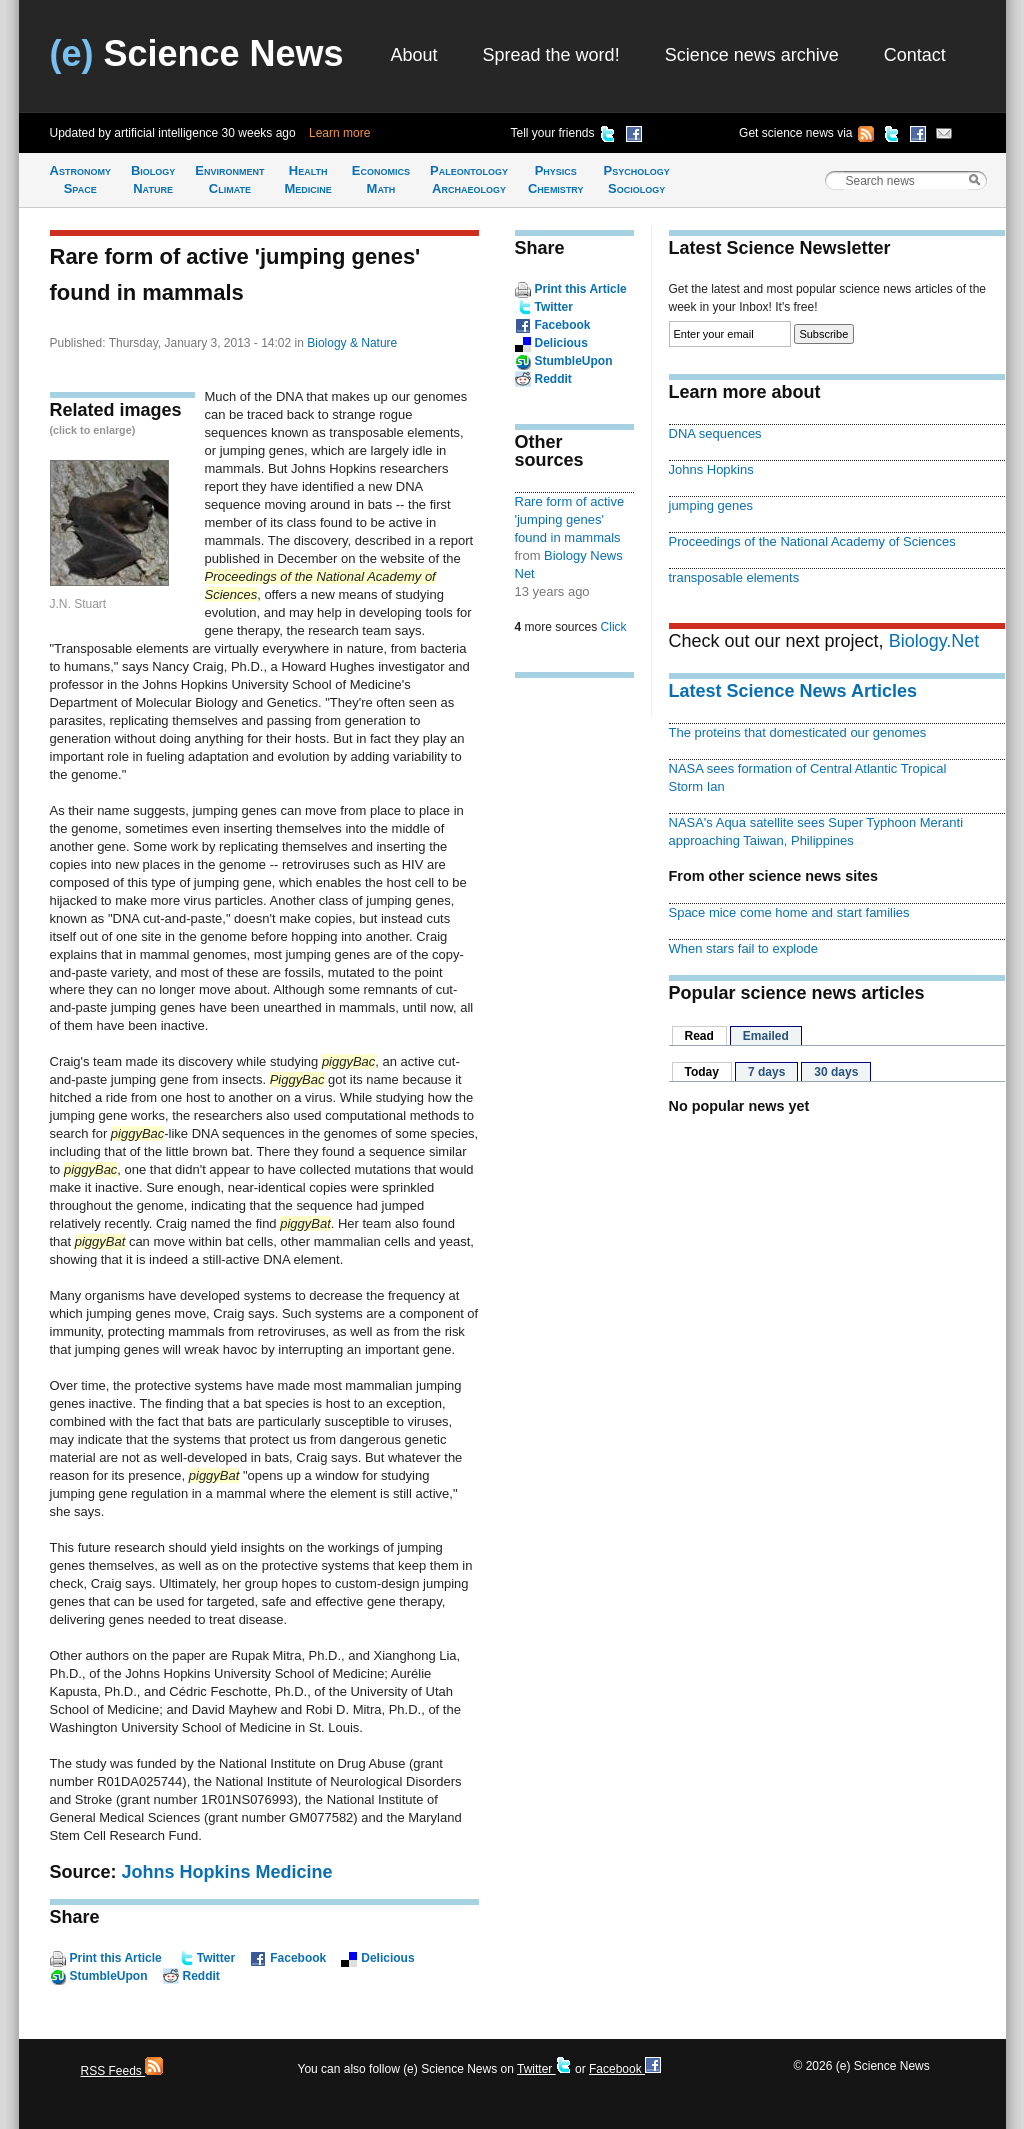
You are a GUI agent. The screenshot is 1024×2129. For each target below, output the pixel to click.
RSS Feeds (122, 2071)
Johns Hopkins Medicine (227, 1872)
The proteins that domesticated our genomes (798, 732)
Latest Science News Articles (793, 691)
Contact (915, 55)
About (414, 55)
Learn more (339, 133)
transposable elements (734, 577)
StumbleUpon (109, 1976)
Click (614, 627)
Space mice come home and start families (789, 912)
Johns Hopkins (711, 469)
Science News (197, 53)
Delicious (387, 1958)
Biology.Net (934, 641)
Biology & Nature (352, 343)
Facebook (298, 1958)
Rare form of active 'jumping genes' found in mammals (570, 519)
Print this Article (116, 1958)
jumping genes (711, 505)
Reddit (201, 1976)
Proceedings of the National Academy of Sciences (812, 541)
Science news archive (752, 55)
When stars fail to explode (743, 948)
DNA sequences (715, 433)
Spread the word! (551, 55)
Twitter (216, 1958)
